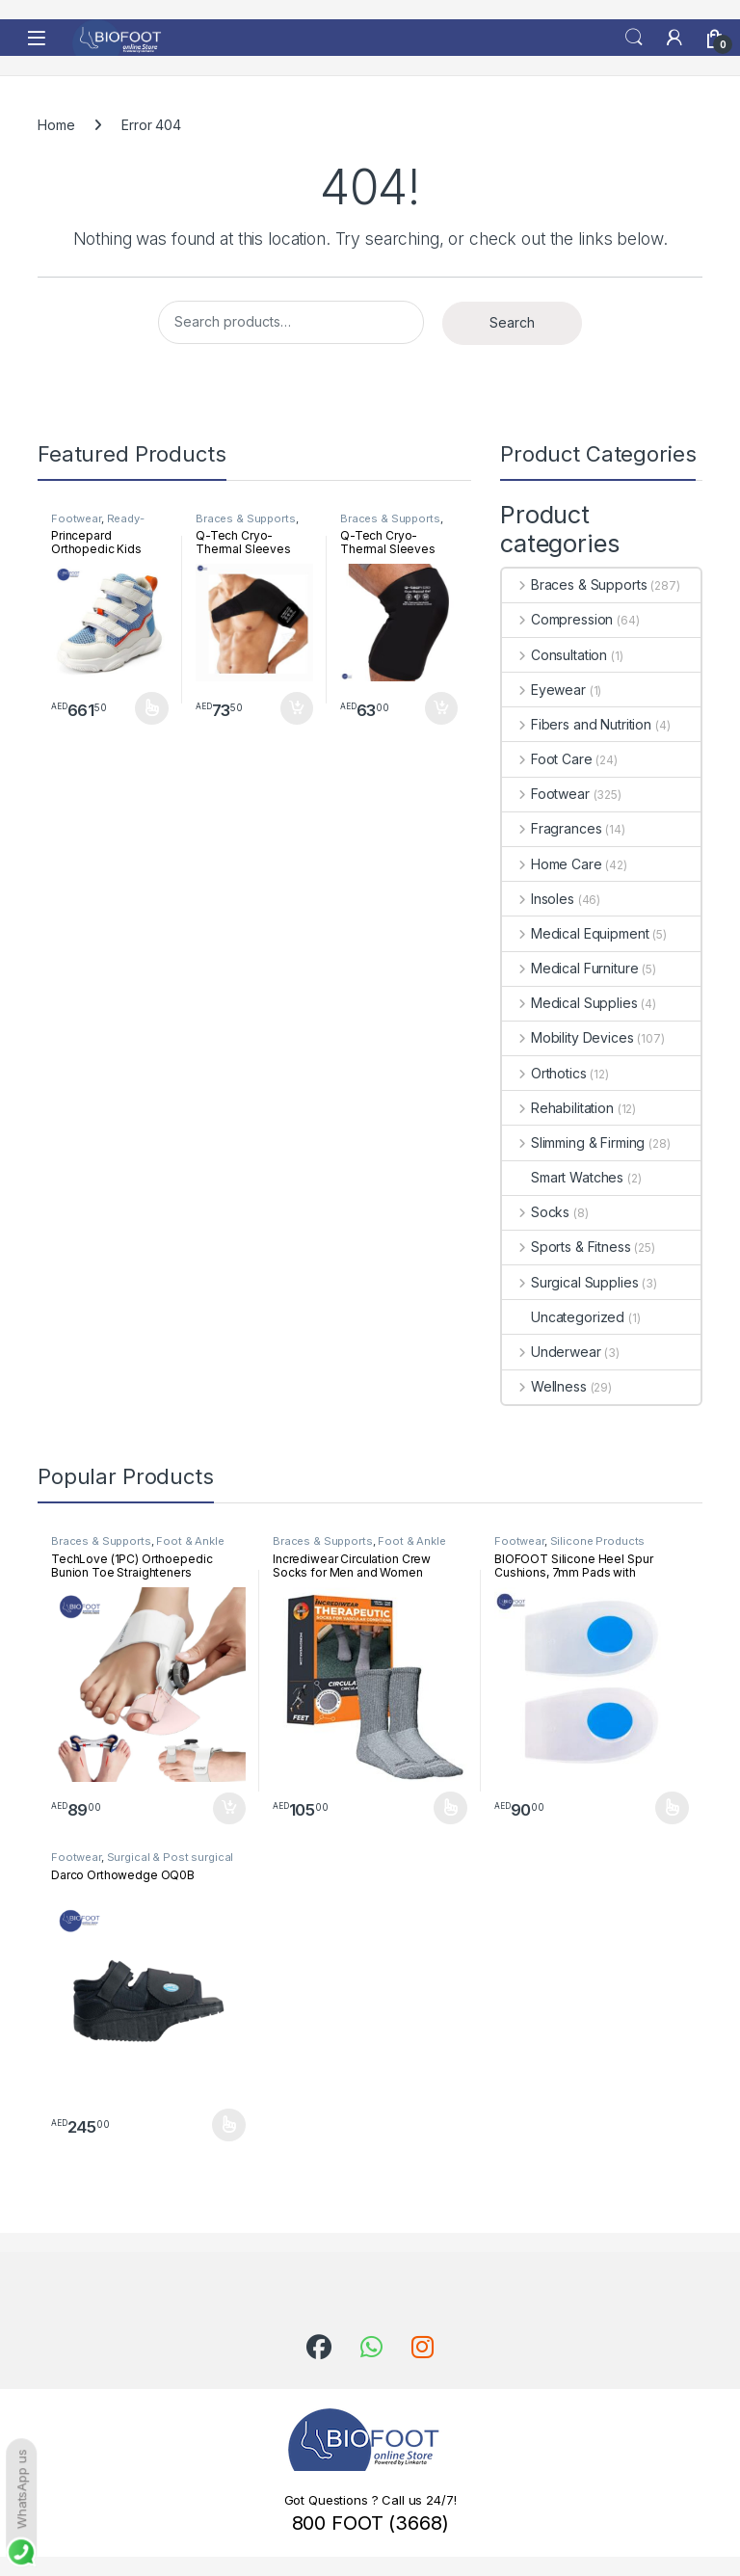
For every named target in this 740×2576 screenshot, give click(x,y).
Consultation (554, 655)
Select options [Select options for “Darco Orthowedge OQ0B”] (229, 2125)
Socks (535, 1212)
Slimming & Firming (573, 1142)
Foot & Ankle (190, 1541)
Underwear (551, 1351)
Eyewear (544, 689)
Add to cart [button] (296, 708)
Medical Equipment (575, 933)
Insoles (538, 898)
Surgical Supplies (570, 1282)
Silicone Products (598, 1541)
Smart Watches (562, 1177)
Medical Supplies (570, 1003)
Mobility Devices (568, 1037)
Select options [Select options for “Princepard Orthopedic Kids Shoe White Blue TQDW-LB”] (152, 708)
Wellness (544, 1386)
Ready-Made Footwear (98, 524)
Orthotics (544, 1073)
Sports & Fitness (566, 1246)
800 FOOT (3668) (370, 2523)
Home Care (552, 864)
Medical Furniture (570, 968)
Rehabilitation (558, 1108)
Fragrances (551, 828)
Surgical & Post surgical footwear (142, 1862)
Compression (557, 619)
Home (56, 125)
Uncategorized (563, 1317)
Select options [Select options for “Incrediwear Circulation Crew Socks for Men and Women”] (450, 1808)
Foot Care (547, 759)
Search (634, 37)
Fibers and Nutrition (576, 724)
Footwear (76, 518)
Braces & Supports (246, 518)
